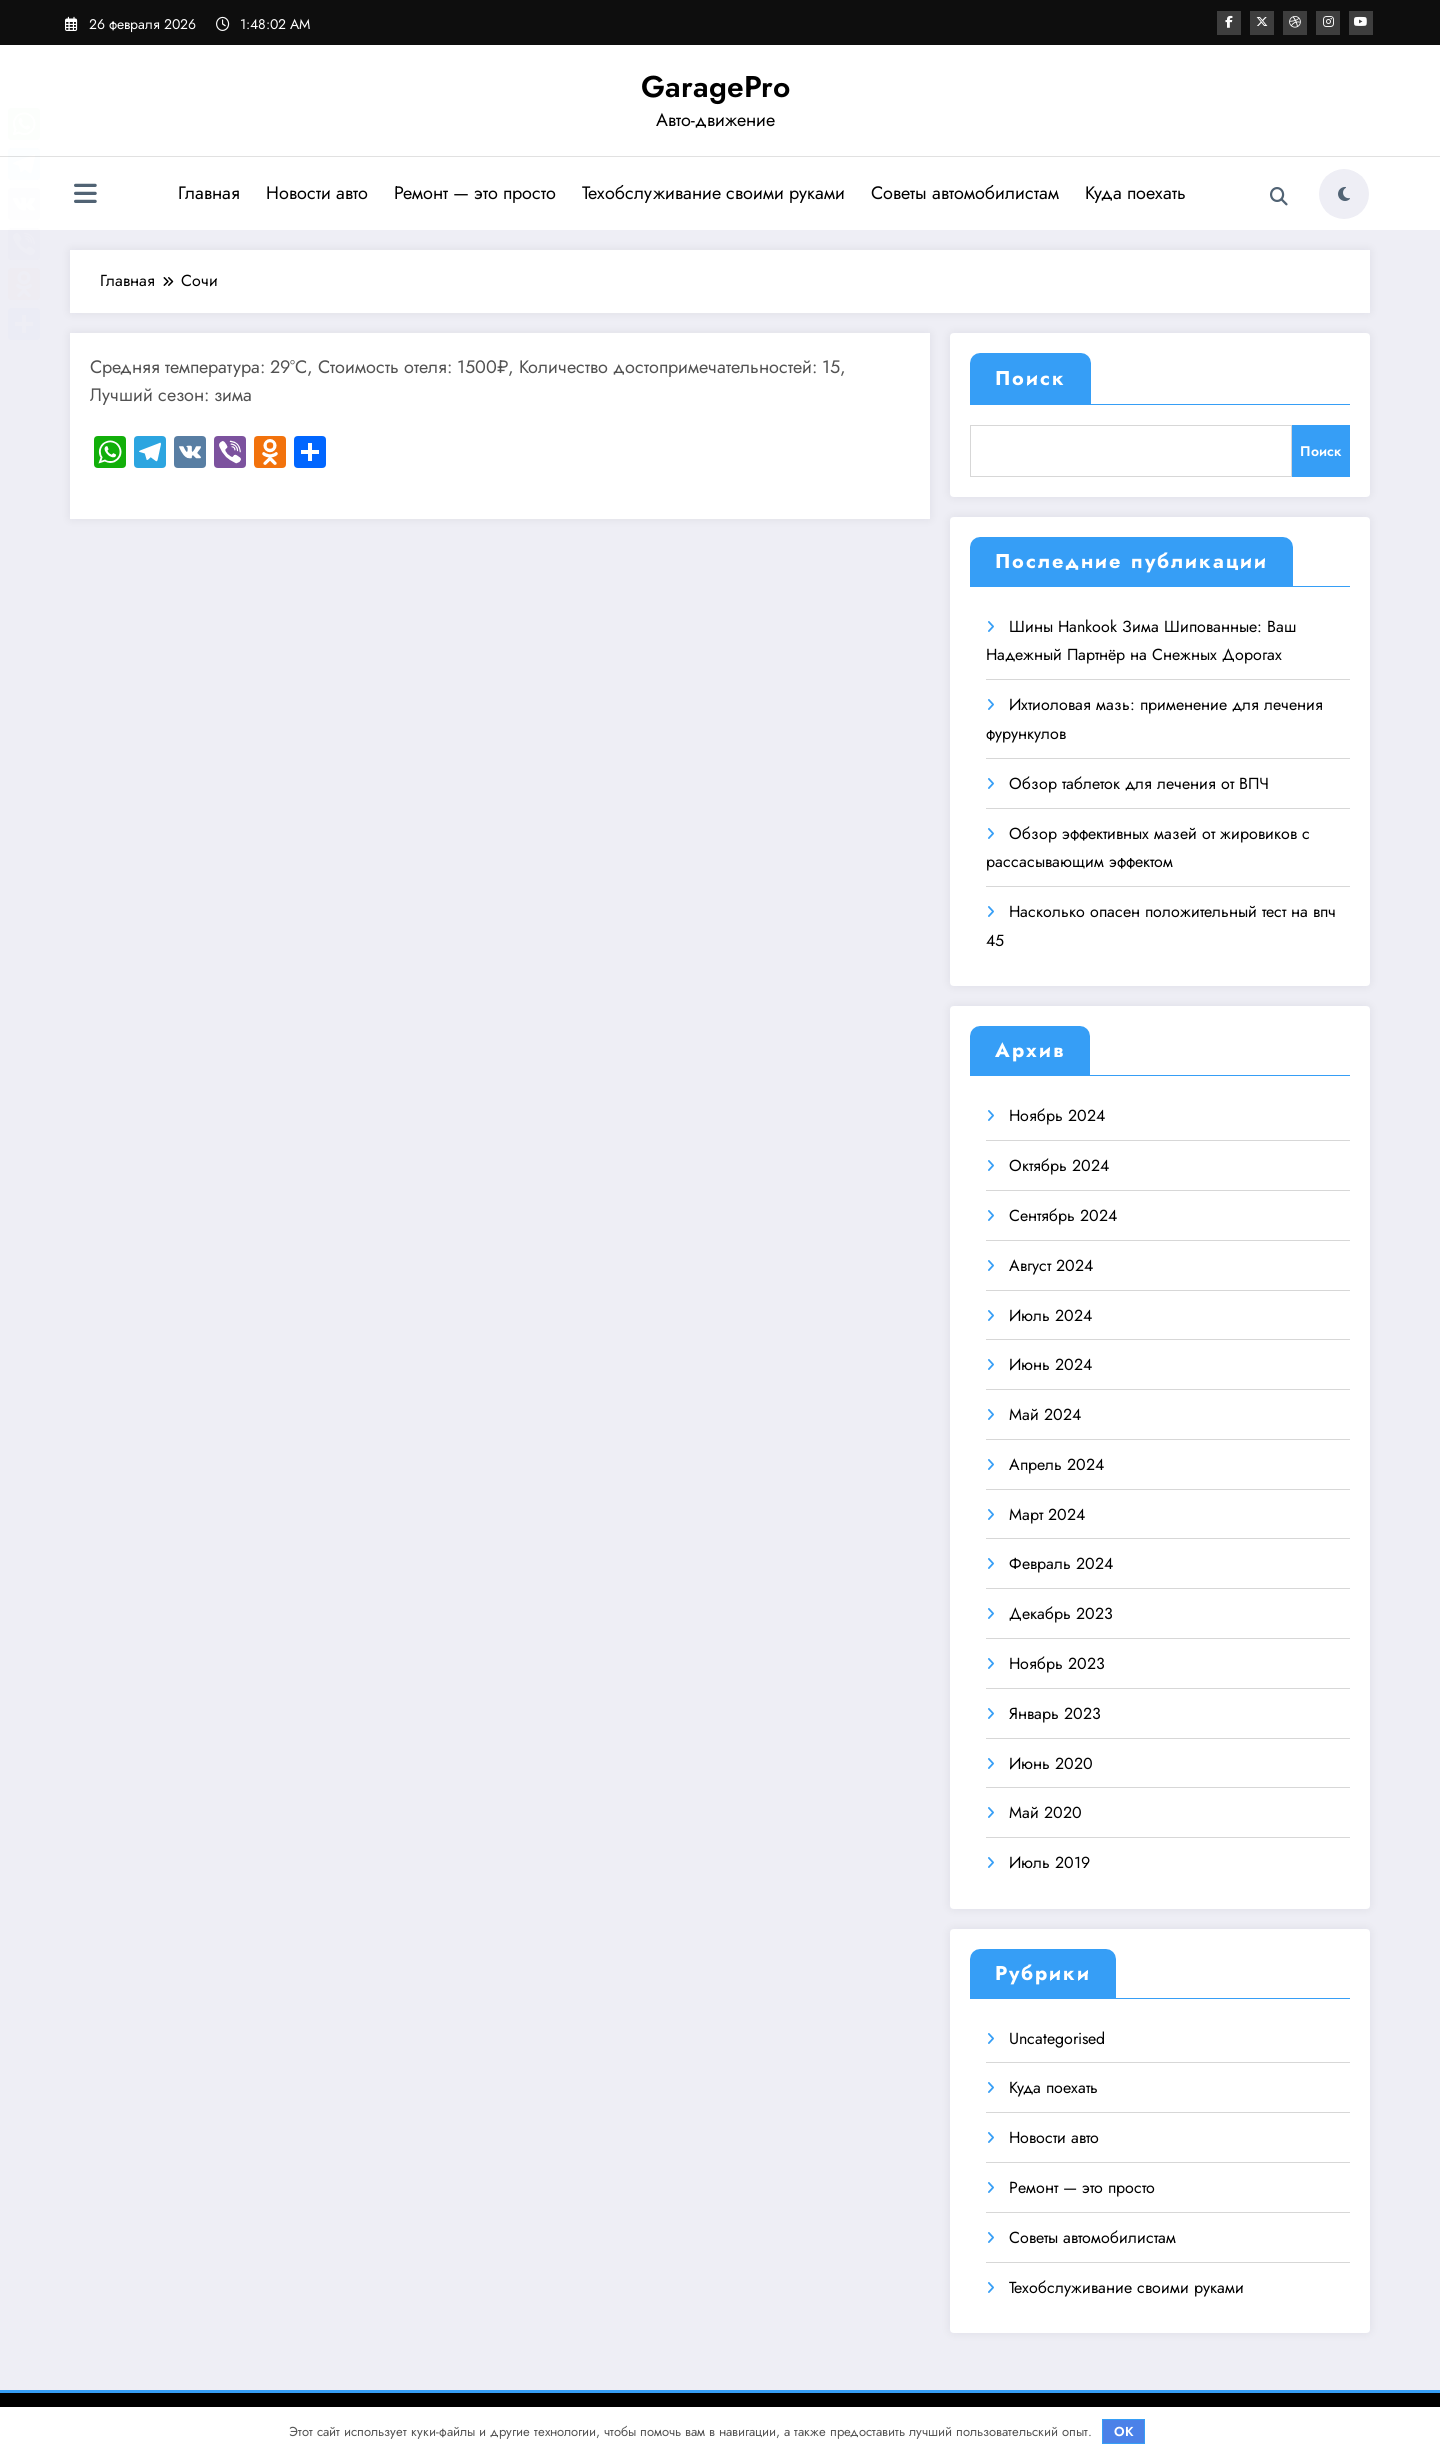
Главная (209, 193)
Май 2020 (1045, 1812)
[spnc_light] (1344, 194)
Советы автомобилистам (965, 193)
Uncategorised (1057, 2038)
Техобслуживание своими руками (713, 193)
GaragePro (715, 86)
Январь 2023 (1055, 1713)
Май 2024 (1045, 1414)
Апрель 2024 (1056, 1464)
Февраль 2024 (1061, 1563)
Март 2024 (1047, 1514)
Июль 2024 (1050, 1315)
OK (1124, 2431)
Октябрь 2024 (1059, 1165)
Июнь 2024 (1050, 1364)
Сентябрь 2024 (1063, 1215)
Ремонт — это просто (475, 193)
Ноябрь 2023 (1057, 1663)
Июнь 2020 (1051, 1763)
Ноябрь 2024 (1057, 1115)
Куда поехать (1135, 193)
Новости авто (317, 193)
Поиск (1030, 378)
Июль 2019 (1049, 1862)
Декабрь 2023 (1061, 1613)
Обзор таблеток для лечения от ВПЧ (1139, 783)
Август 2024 (1051, 1265)
